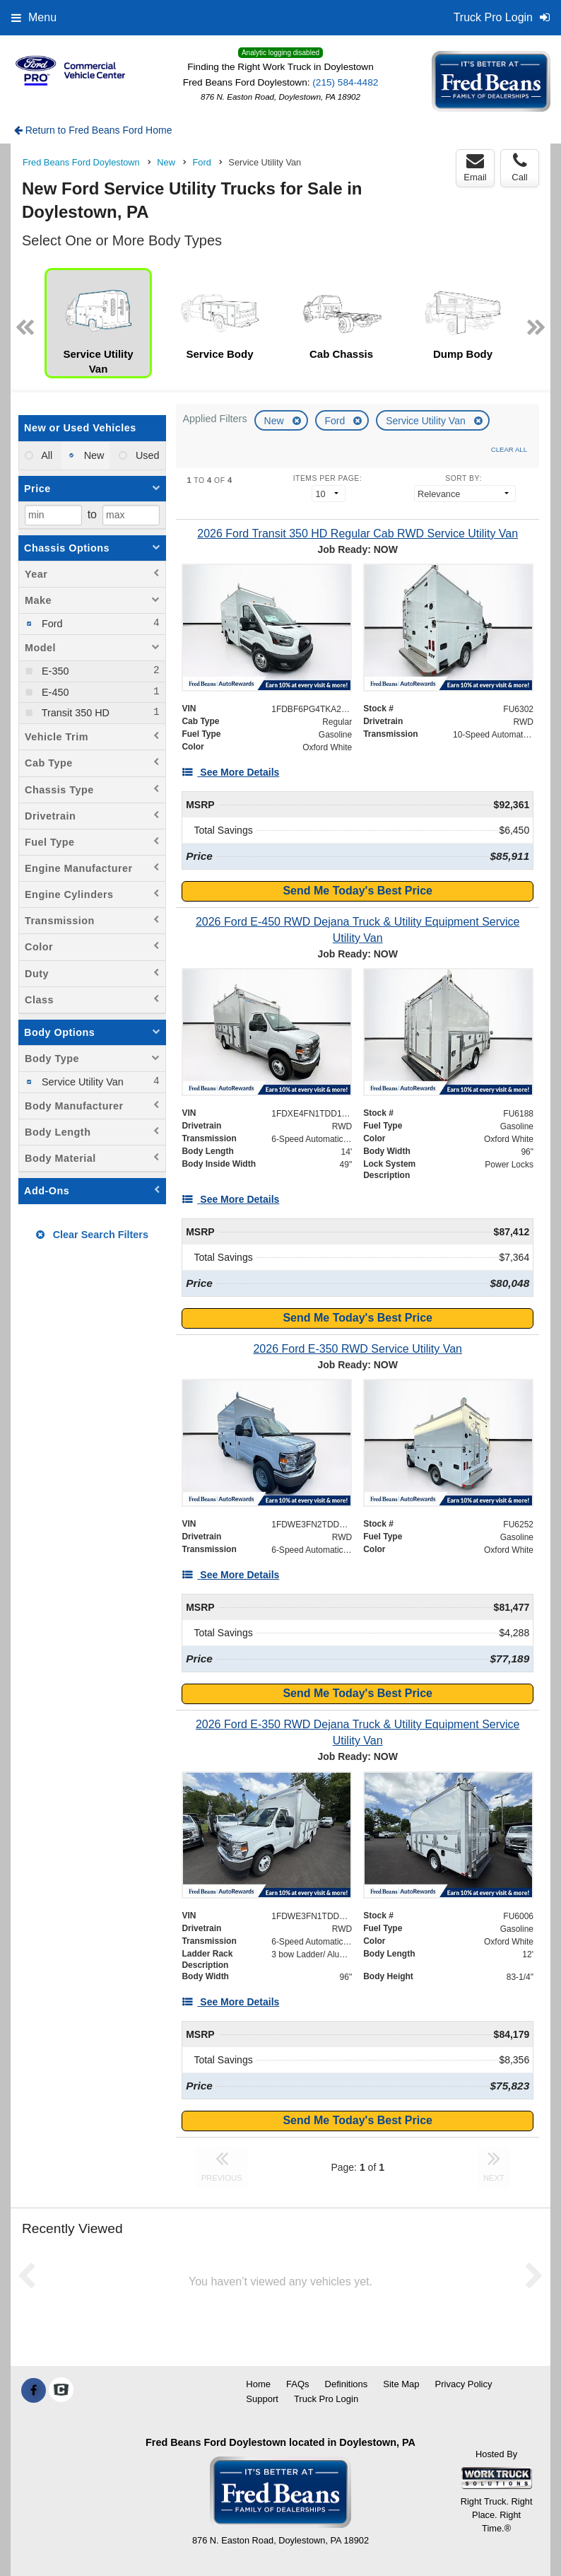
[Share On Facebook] (33, 2390)
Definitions (346, 2384)
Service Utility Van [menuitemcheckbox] (81, 1082)
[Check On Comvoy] (61, 2390)
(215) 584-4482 (345, 82)
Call (519, 167)
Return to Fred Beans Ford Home (93, 130)
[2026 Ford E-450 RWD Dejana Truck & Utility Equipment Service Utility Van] (357, 930)
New (275, 420)
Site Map (401, 2384)
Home (258, 2384)
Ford (336, 420)
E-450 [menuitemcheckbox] (54, 692)
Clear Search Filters (92, 1234)
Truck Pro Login (326, 2399)
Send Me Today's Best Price (357, 891)
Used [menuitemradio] (146, 455)
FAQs (297, 2384)
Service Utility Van (427, 420)
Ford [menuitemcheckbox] (51, 623)
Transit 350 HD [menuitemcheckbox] (74, 712)
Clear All (509, 449)
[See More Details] (230, 772)
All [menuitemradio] (45, 455)
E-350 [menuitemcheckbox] (54, 671)
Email (475, 167)
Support (262, 2399)
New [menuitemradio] (93, 455)
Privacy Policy (463, 2384)
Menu (34, 17)
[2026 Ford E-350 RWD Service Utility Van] (357, 1349)
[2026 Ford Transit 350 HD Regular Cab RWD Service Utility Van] (357, 533)
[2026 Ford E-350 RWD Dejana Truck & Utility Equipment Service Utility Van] (357, 1732)
